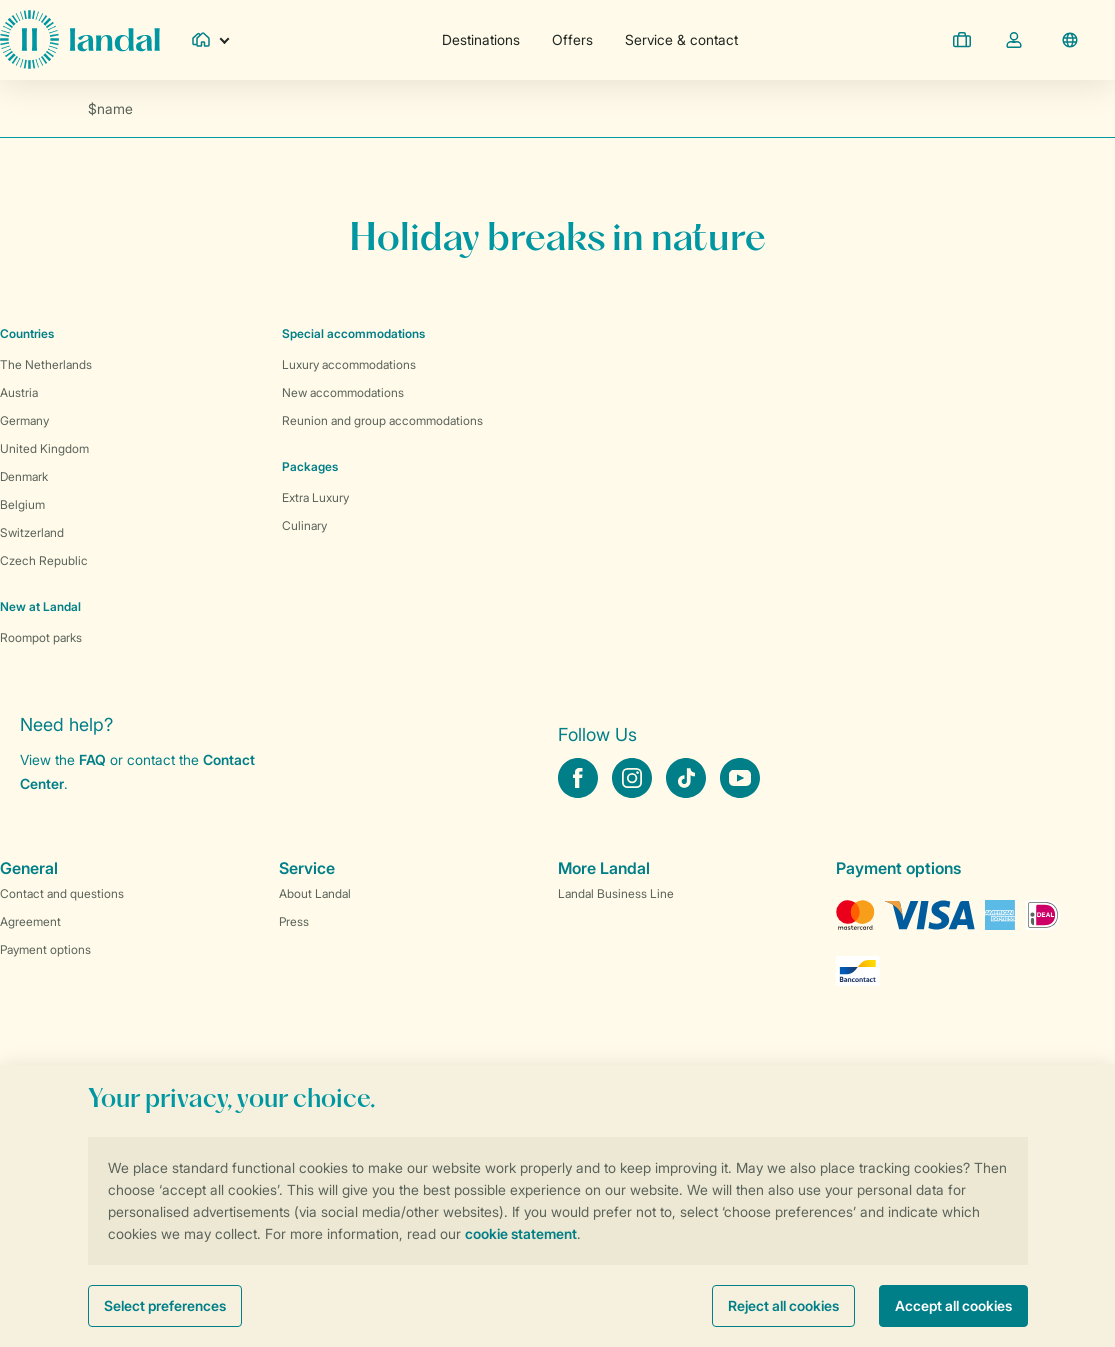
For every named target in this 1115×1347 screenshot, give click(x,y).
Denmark (24, 476)
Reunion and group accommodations (382, 420)
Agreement (30, 921)
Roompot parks (41, 637)
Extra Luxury (315, 497)
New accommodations (343, 392)
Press (294, 921)
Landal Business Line (616, 893)
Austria (19, 392)
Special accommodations (353, 333)
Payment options (45, 949)
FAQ (92, 759)
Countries (27, 333)
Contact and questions (62, 893)
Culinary (304, 525)
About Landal (315, 893)
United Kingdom (44, 448)
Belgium (22, 504)
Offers (572, 39)
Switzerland (32, 532)
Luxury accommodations (349, 364)
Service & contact (681, 39)
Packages (310, 466)
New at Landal (40, 606)
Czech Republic (44, 560)
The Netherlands (46, 364)
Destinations (481, 39)
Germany (24, 420)
